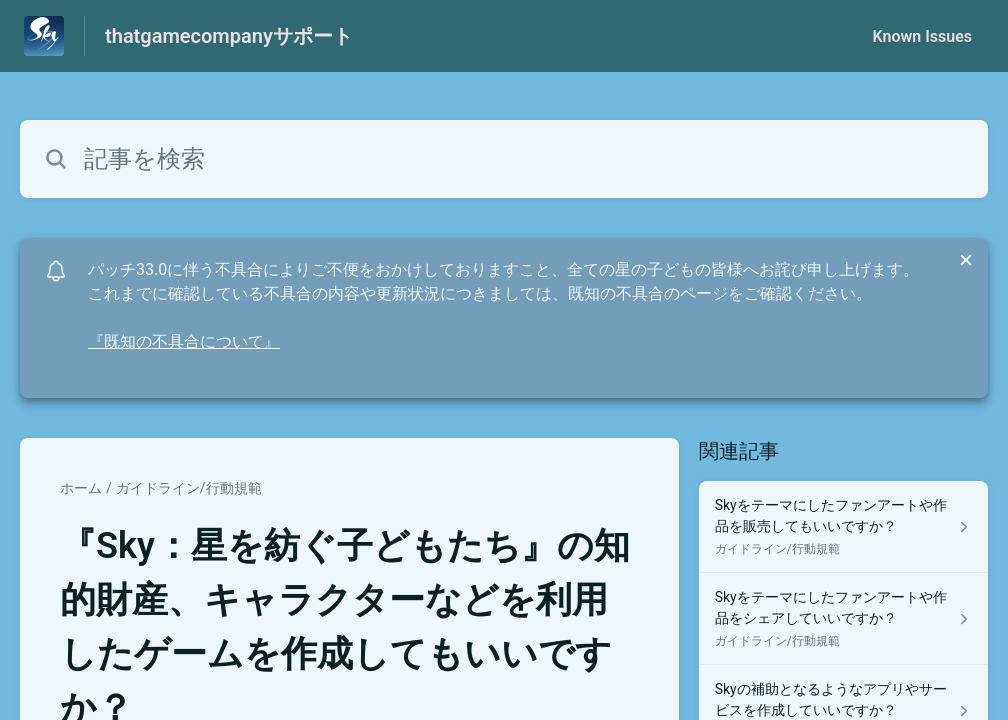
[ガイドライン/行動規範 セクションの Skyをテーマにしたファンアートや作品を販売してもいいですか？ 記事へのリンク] (843, 527)
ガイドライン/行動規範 (189, 488)
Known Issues (922, 36)
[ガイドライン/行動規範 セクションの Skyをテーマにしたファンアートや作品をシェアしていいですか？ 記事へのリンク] (843, 619)
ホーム (81, 488)
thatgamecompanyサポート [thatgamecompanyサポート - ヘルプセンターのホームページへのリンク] (229, 36)
